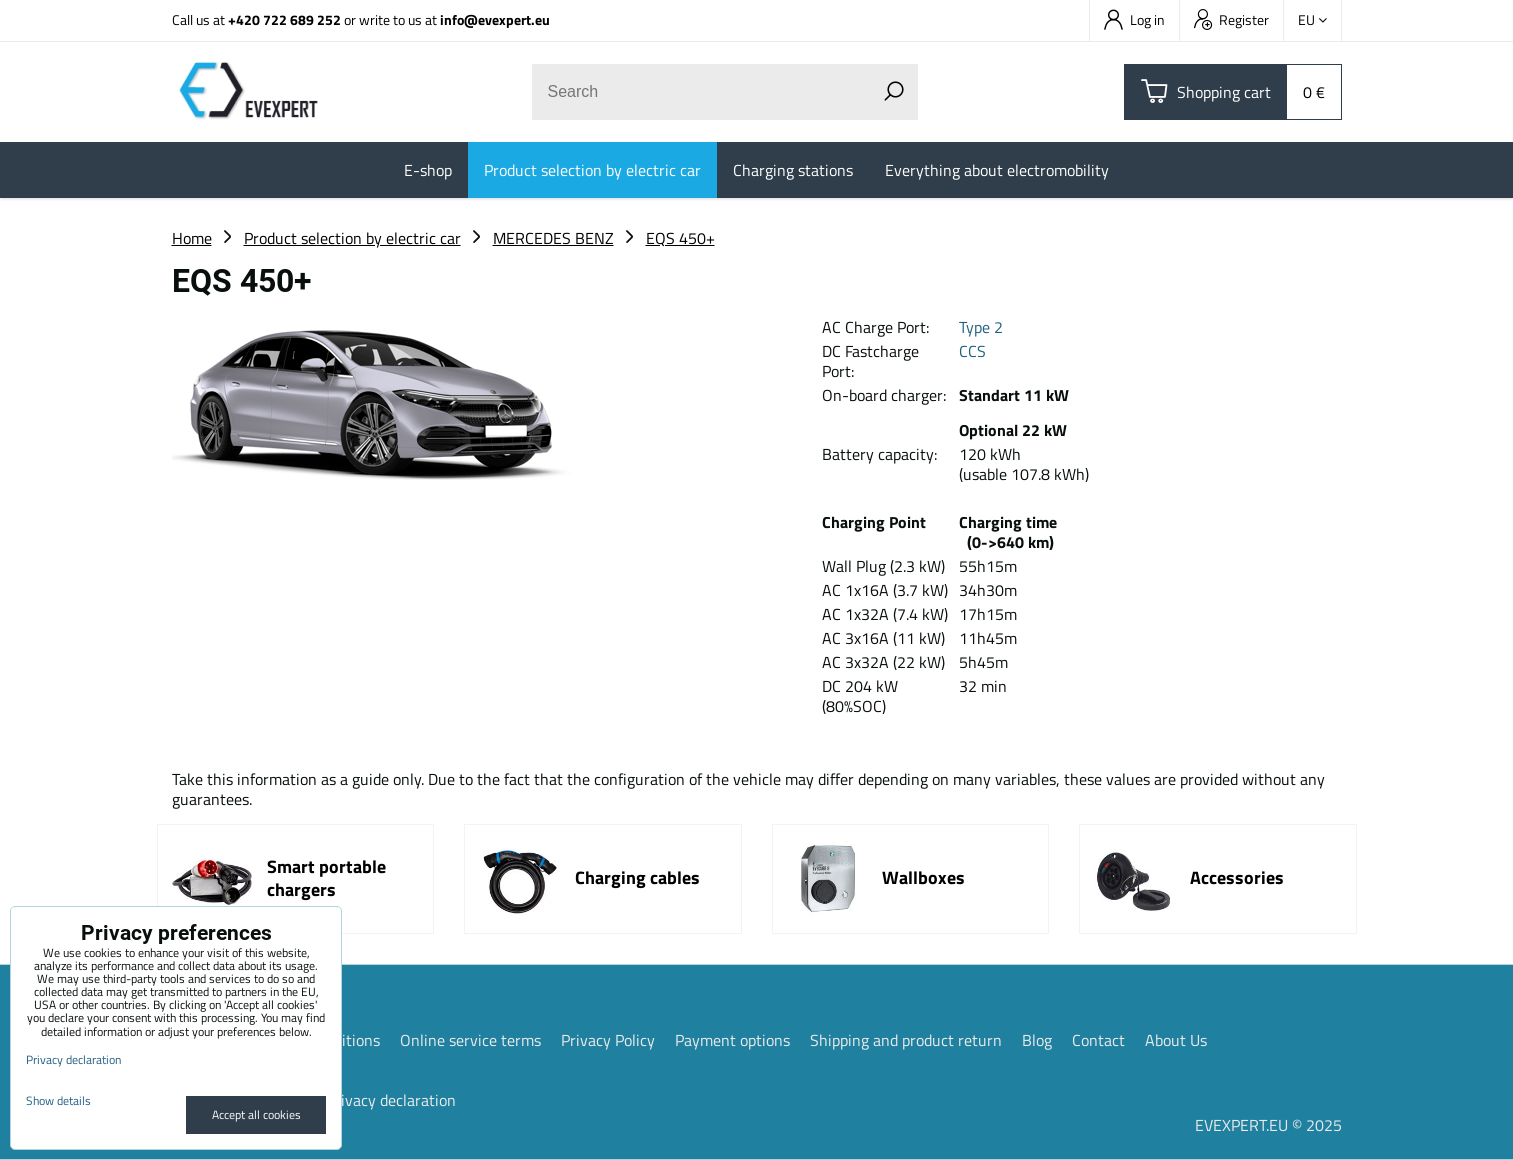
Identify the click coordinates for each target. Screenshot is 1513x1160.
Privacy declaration (391, 1100)
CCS (972, 351)
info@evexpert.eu (495, 19)
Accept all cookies (256, 1114)
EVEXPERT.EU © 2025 (1268, 1125)
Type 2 (981, 327)
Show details (58, 1100)
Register (1231, 19)
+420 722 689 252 (284, 19)
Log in (1134, 19)
